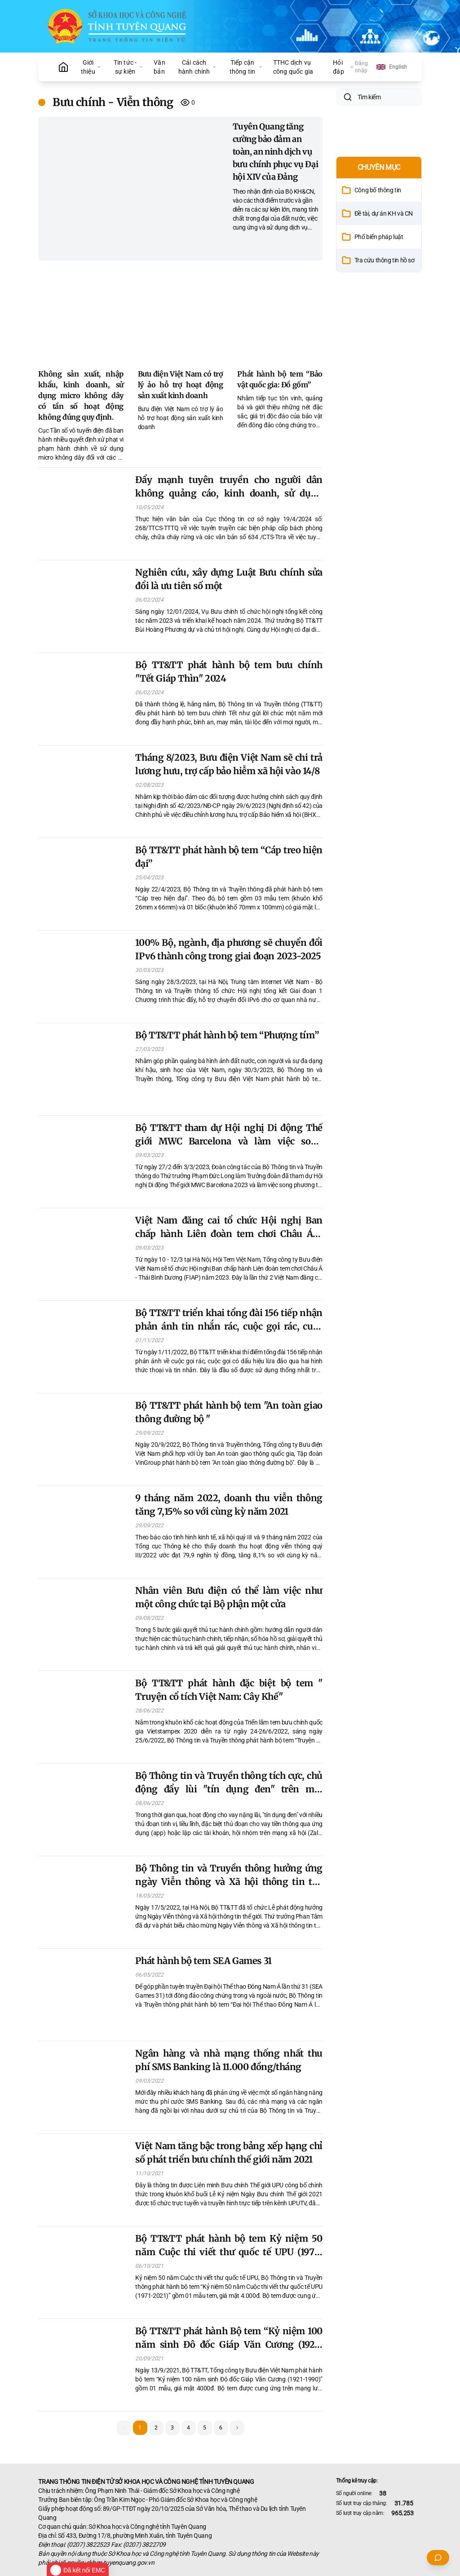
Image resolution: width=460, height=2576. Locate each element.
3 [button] (172, 2428)
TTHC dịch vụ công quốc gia (293, 67)
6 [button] (220, 2428)
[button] (237, 2428)
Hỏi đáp (338, 67)
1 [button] (140, 2428)
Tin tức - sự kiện (128, 67)
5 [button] (204, 2428)
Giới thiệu (91, 67)
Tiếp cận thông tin (246, 67)
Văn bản (159, 67)
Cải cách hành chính (197, 67)
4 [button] (188, 2428)
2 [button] (156, 2428)
